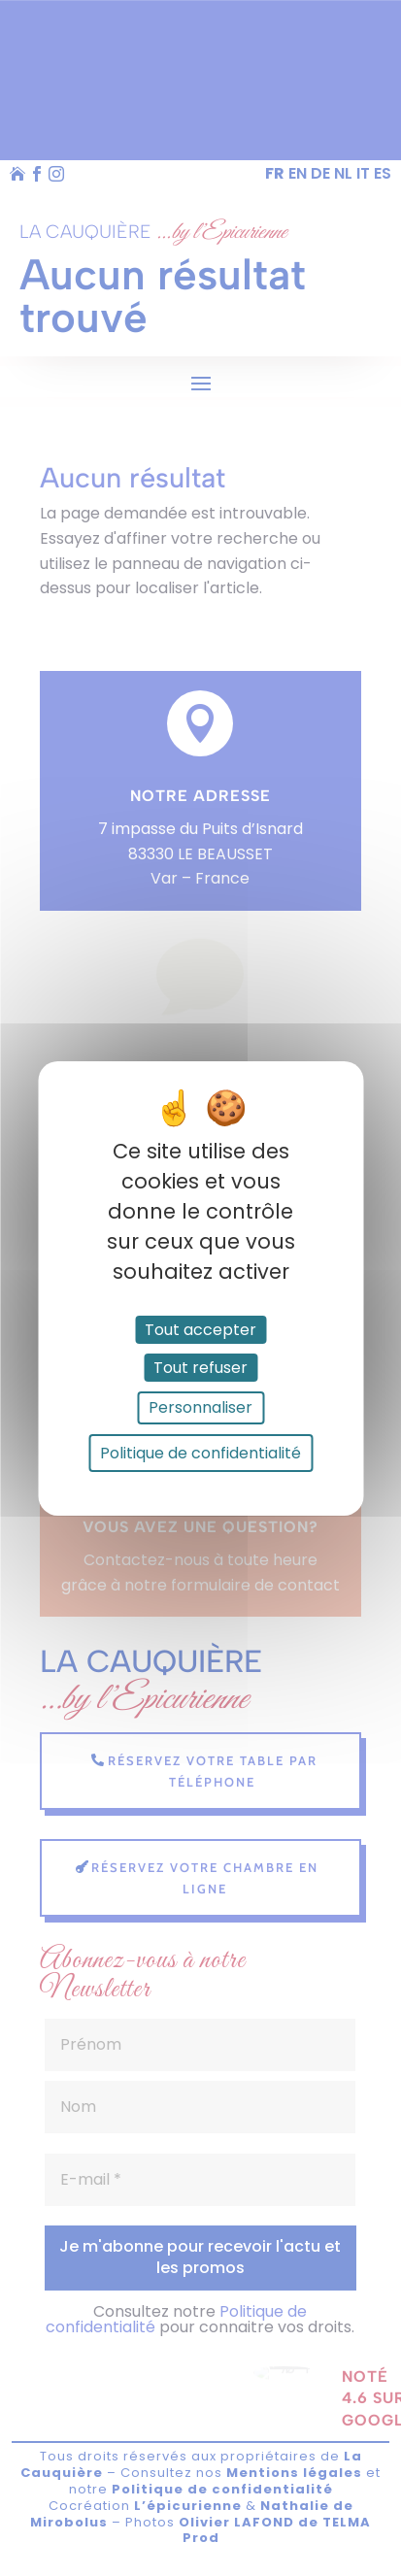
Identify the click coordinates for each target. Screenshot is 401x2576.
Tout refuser (200, 1367)
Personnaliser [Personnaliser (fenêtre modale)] (200, 1407)
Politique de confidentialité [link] (200, 1453)
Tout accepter (200, 1330)
